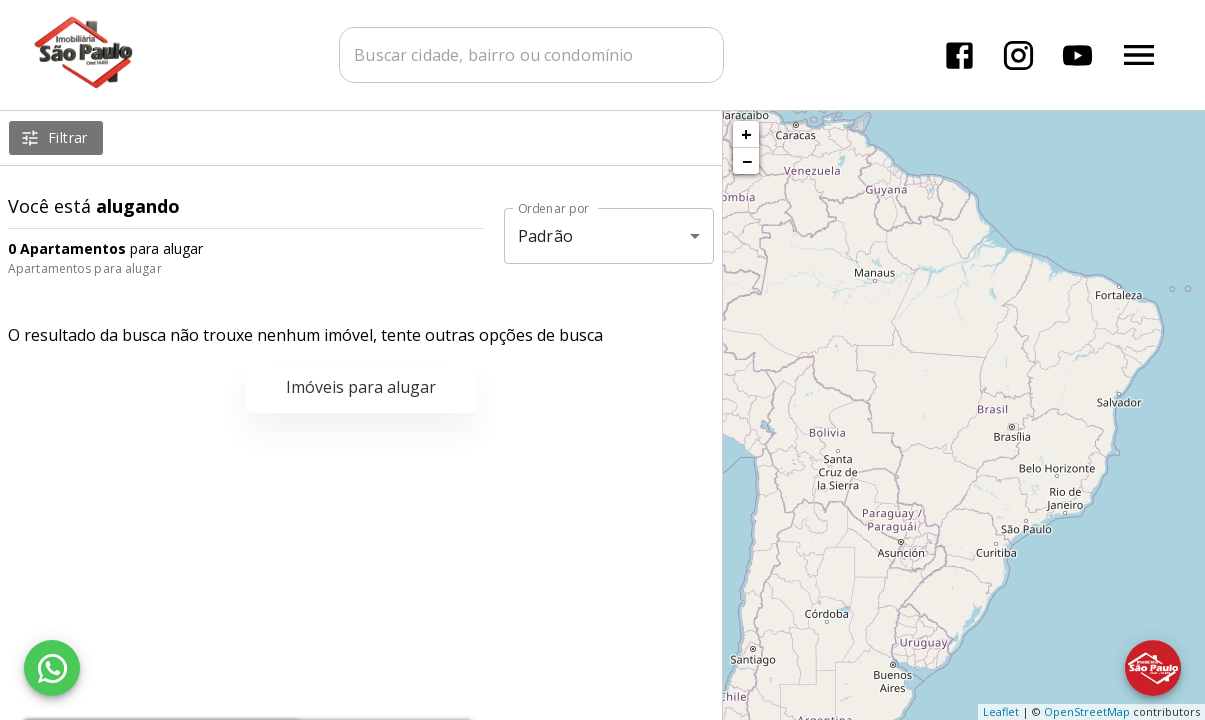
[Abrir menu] (1139, 55)
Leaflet (1001, 711)
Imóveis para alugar (361, 387)
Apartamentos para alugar (85, 268)
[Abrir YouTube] (1077, 55)
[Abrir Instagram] (1018, 55)
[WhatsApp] (52, 668)
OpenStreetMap (1087, 711)
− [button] (747, 161)
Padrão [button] (545, 236)
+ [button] (746, 134)
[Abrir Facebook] (959, 55)
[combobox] (532, 55)
